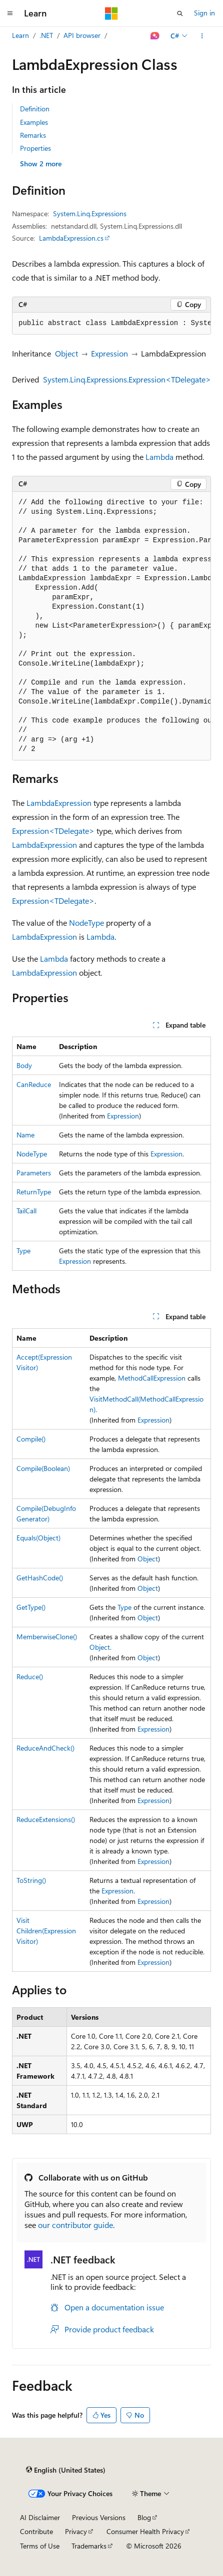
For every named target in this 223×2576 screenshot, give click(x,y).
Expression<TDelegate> (53, 830)
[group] (111, 324)
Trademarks (89, 2546)
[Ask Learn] (155, 36)
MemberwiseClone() (46, 1636)
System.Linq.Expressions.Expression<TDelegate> (127, 379)
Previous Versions (99, 2517)
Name (25, 1134)
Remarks (33, 135)
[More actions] (202, 36)
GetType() (31, 1607)
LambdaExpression (59, 802)
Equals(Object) (38, 1537)
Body (24, 1065)
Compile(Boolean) (43, 1468)
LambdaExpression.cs (71, 238)
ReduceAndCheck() (45, 1748)
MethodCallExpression (152, 1378)
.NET (46, 35)
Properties (35, 148)
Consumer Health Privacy (145, 2531)
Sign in (204, 12)
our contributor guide (75, 2224)
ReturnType (33, 1191)
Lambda (160, 456)
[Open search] (180, 13)
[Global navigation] (10, 13)
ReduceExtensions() (45, 1819)
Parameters (33, 1172)
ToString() (31, 1880)
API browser (82, 35)
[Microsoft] (111, 13)
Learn (20, 35)
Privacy (76, 2531)
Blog (144, 2517)
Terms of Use (40, 2546)
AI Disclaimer (40, 2517)
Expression (109, 353)
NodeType (86, 922)
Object (66, 353)
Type (23, 1250)
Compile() (31, 1439)
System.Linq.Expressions (89, 213)
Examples (34, 122)
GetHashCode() (39, 1577)
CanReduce (33, 1084)
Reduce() (29, 1676)
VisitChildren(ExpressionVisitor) (46, 1930)
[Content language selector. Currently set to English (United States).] (66, 2470)
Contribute (36, 2531)
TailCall (26, 1210)
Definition (35, 108)
